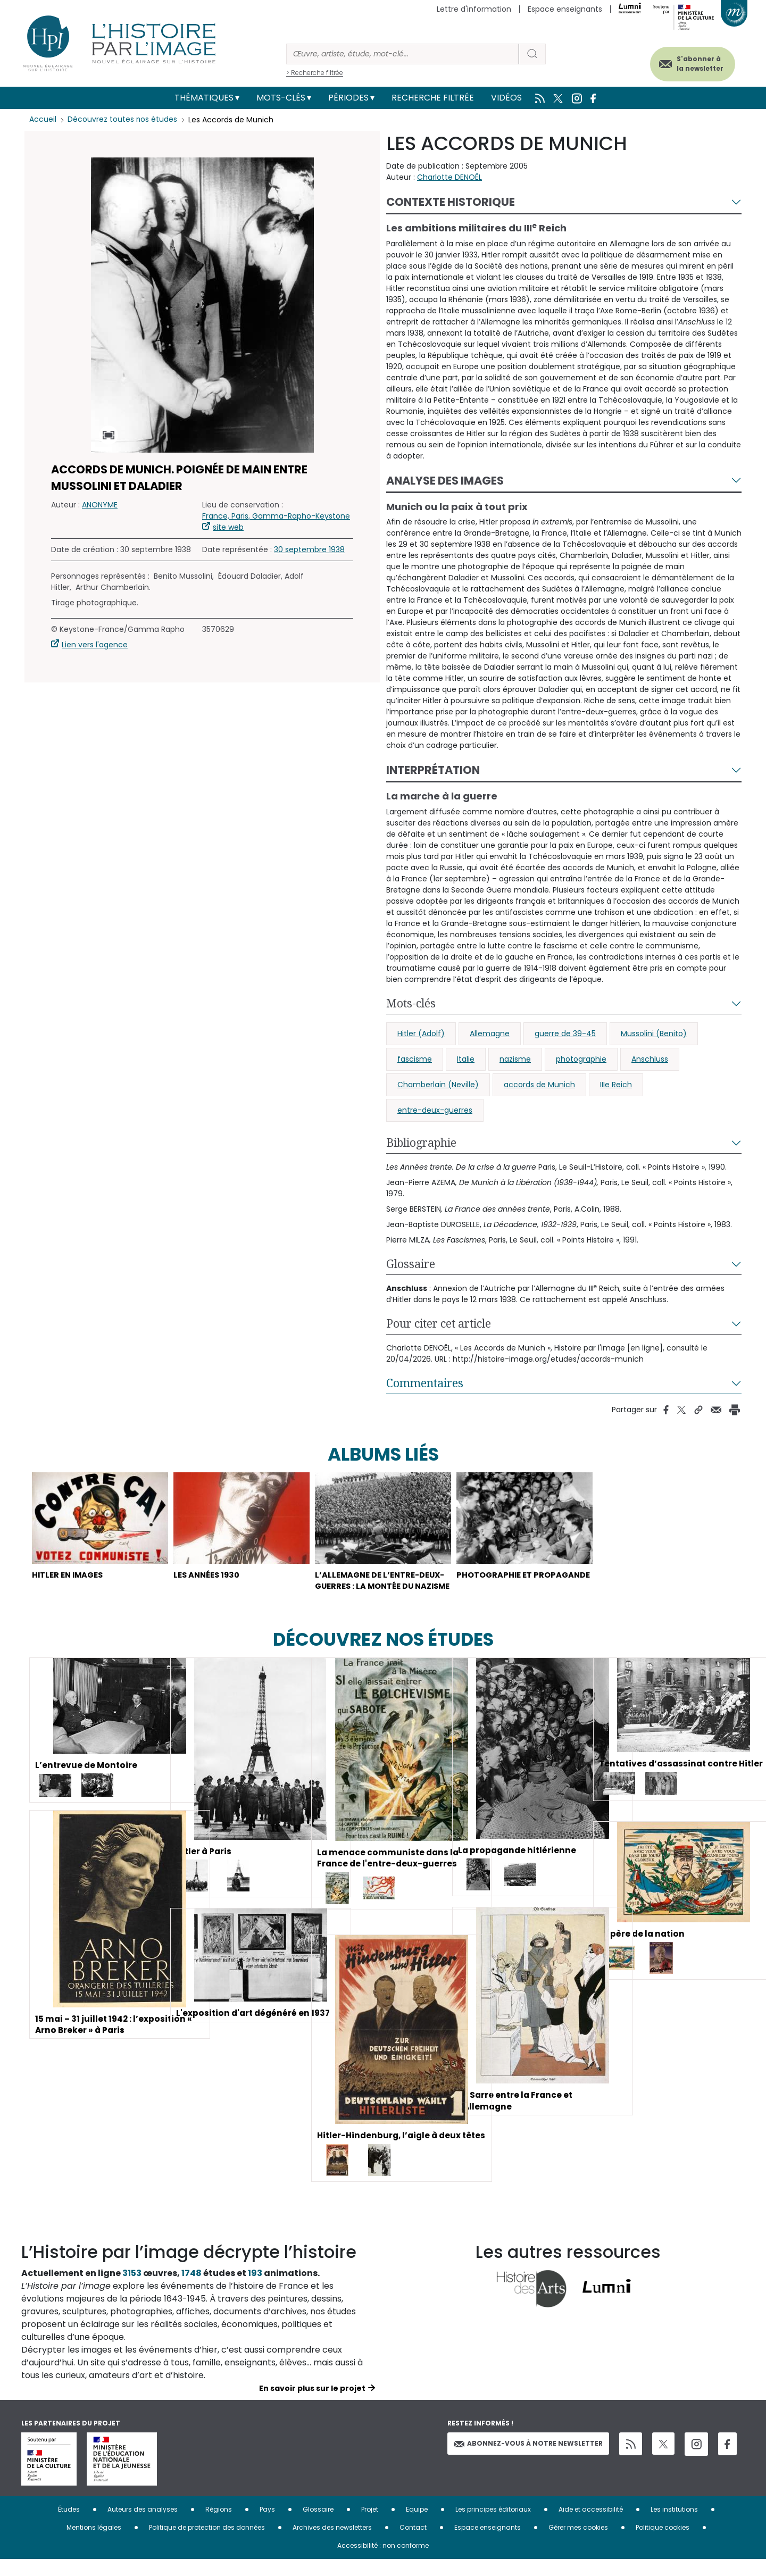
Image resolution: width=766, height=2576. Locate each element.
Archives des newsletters (332, 2543)
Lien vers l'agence (95, 644)
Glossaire (410, 1263)
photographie (581, 1059)
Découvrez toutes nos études (123, 119)
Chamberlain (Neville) (438, 1084)
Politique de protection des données (207, 2543)
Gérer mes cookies (578, 2543)
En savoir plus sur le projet (312, 2404)
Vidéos (506, 97)
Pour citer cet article (438, 1323)
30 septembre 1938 (309, 549)
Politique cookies (662, 2543)
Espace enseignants (565, 9)
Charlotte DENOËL (449, 177)
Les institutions (674, 2525)
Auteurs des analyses (142, 2525)
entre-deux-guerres (434, 1110)
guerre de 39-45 (565, 1033)
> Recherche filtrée (314, 72)
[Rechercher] (402, 54)
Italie (465, 1059)
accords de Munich (539, 1084)
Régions (218, 2525)
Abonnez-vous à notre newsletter (528, 2459)
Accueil (42, 119)
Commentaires (424, 1382)
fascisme (414, 1059)
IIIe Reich (616, 1084)
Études (69, 2525)
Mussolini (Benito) (654, 1033)
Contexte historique (450, 202)
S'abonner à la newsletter (693, 62)
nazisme (515, 1059)
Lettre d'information (474, 9)
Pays (267, 2525)
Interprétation (433, 770)
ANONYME (100, 504)
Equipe (417, 2525)
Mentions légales (93, 2543)
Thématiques (204, 97)
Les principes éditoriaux (493, 2525)
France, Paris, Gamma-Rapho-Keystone (276, 516)
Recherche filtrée (433, 97)
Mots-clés (280, 97)
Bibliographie (421, 1142)
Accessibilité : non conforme (383, 2561)
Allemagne (490, 1033)
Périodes (348, 97)
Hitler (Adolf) (421, 1033)
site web (228, 527)
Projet (369, 2525)
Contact (413, 2543)
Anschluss (649, 1059)
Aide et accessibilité (591, 2525)
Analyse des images (445, 480)
